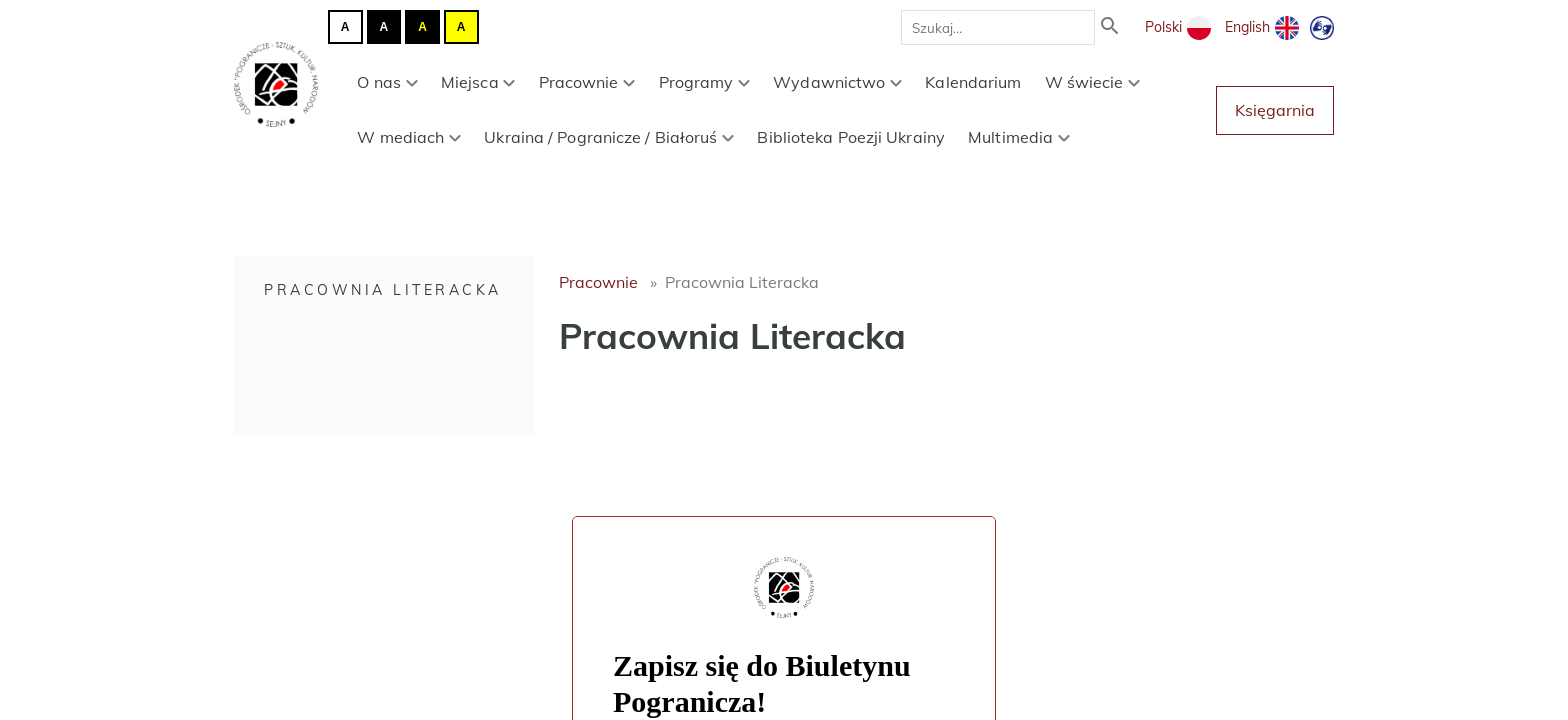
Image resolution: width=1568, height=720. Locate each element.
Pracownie (587, 82)
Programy (705, 82)
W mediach (409, 137)
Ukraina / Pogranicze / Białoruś (609, 137)
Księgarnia (1275, 110)
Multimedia (1019, 137)
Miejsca (478, 82)
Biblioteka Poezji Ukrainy (851, 137)
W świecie (1093, 82)
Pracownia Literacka (383, 290)
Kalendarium (973, 82)
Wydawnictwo (837, 82)
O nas (387, 82)
